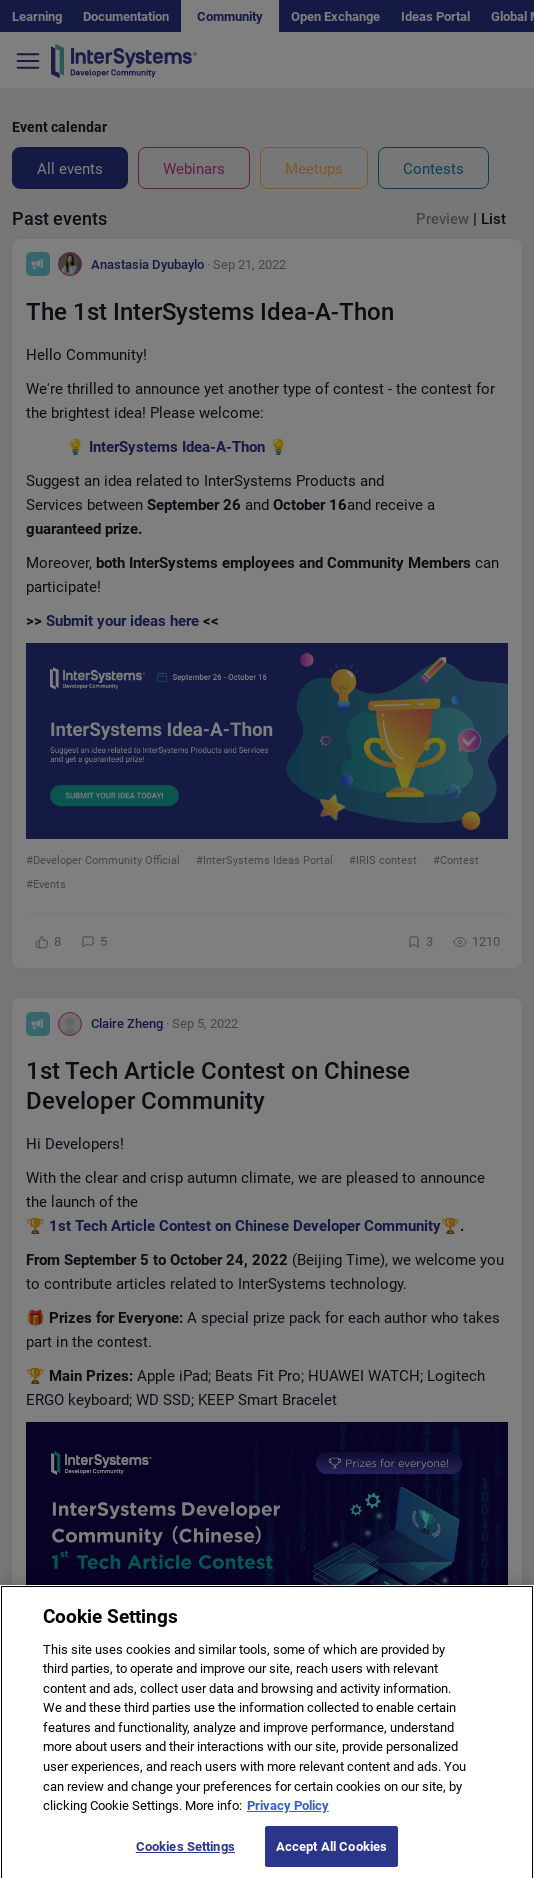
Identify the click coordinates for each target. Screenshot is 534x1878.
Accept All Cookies (331, 1856)
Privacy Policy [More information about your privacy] (288, 1815)
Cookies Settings (185, 1856)
